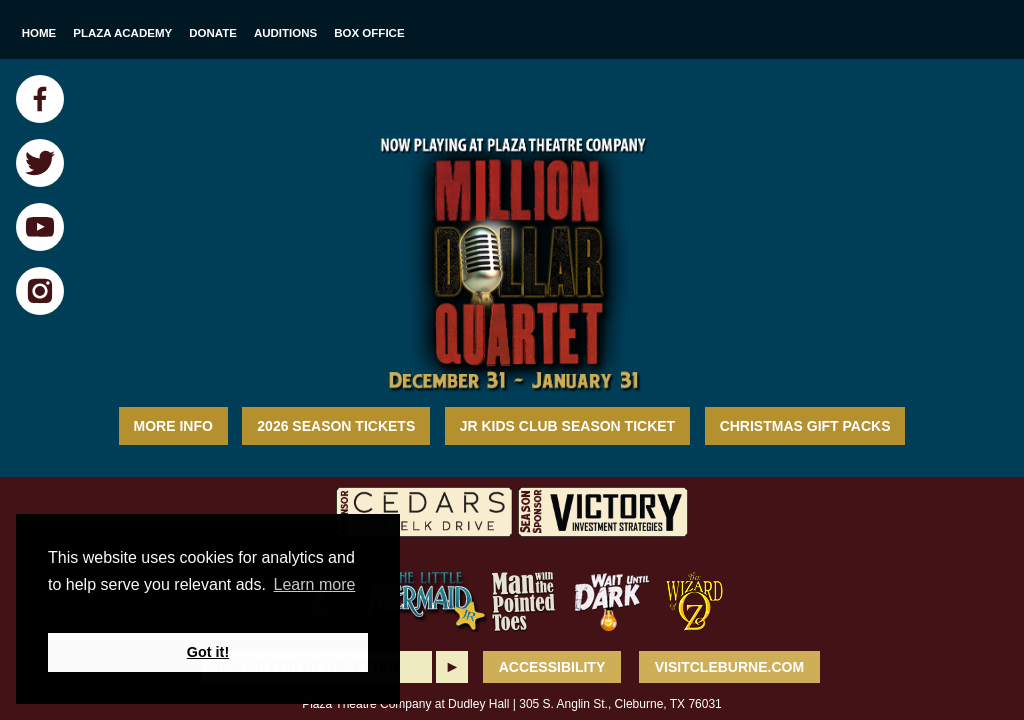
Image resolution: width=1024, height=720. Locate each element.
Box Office (369, 33)
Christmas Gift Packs (805, 426)
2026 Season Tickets (336, 426)
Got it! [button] (208, 652)
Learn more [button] (315, 584)
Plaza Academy (122, 33)
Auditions (285, 33)
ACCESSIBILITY (552, 667)
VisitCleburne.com (729, 667)
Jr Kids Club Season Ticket (567, 426)
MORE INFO (173, 426)
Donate (213, 33)
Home (39, 33)
